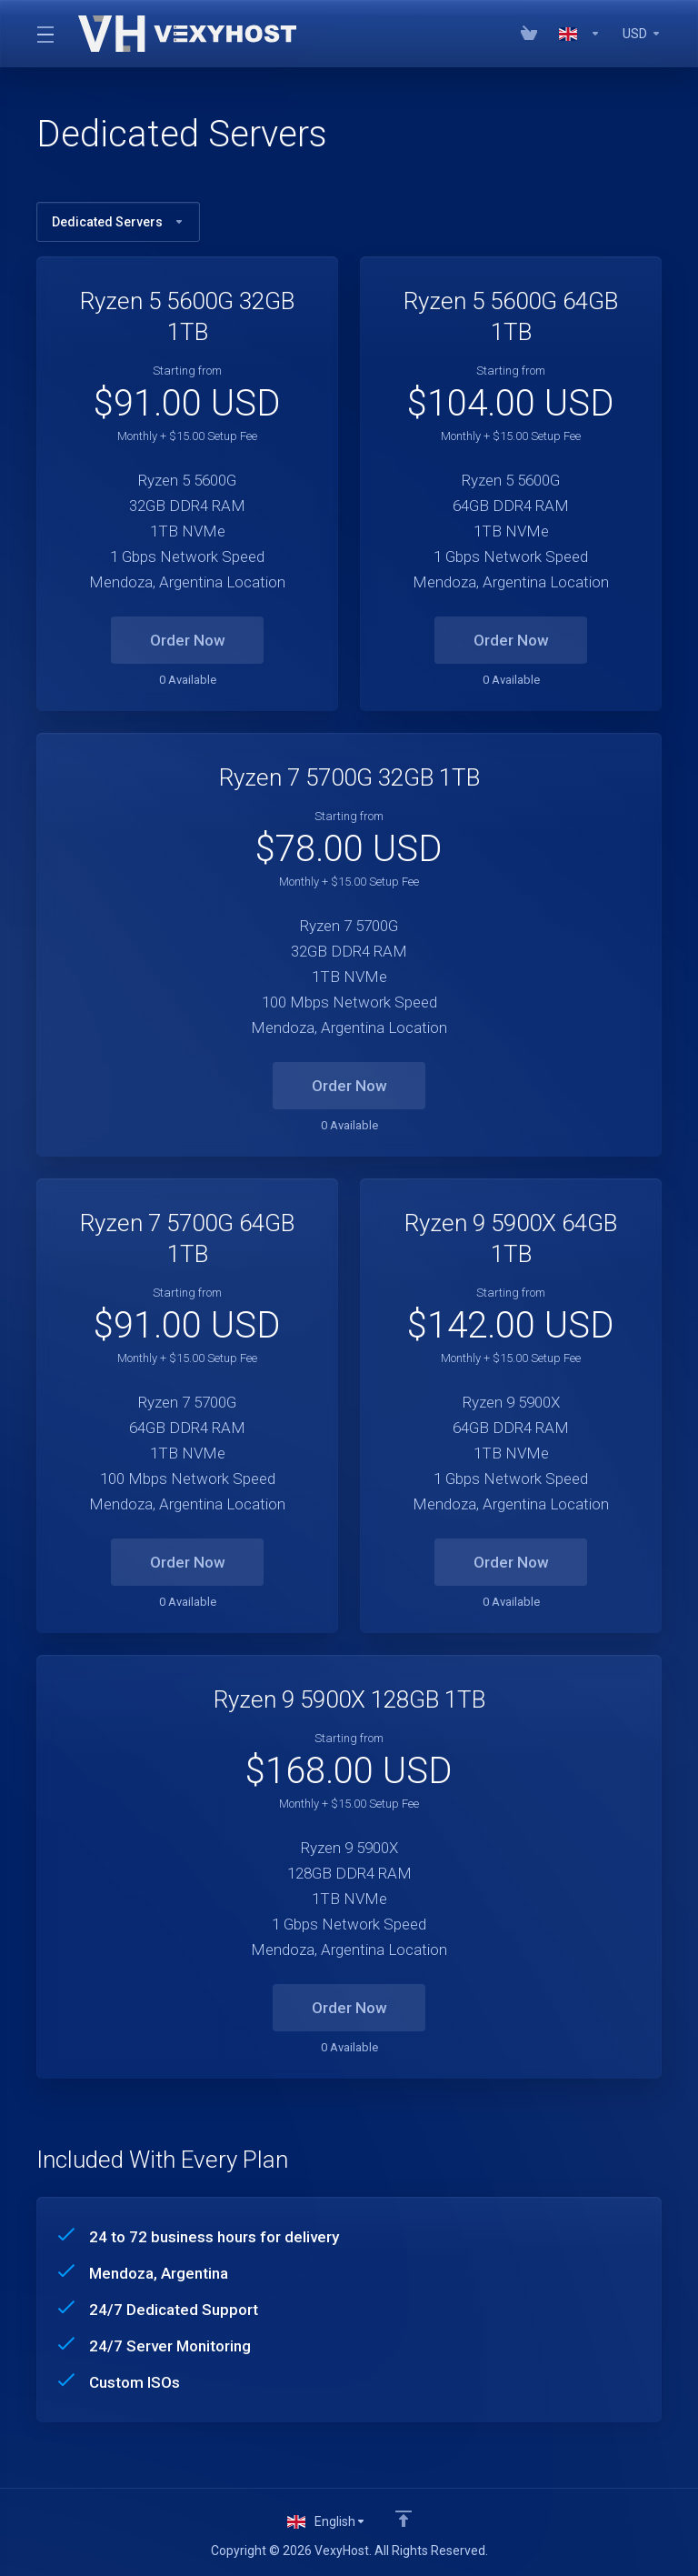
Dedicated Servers (118, 222)
